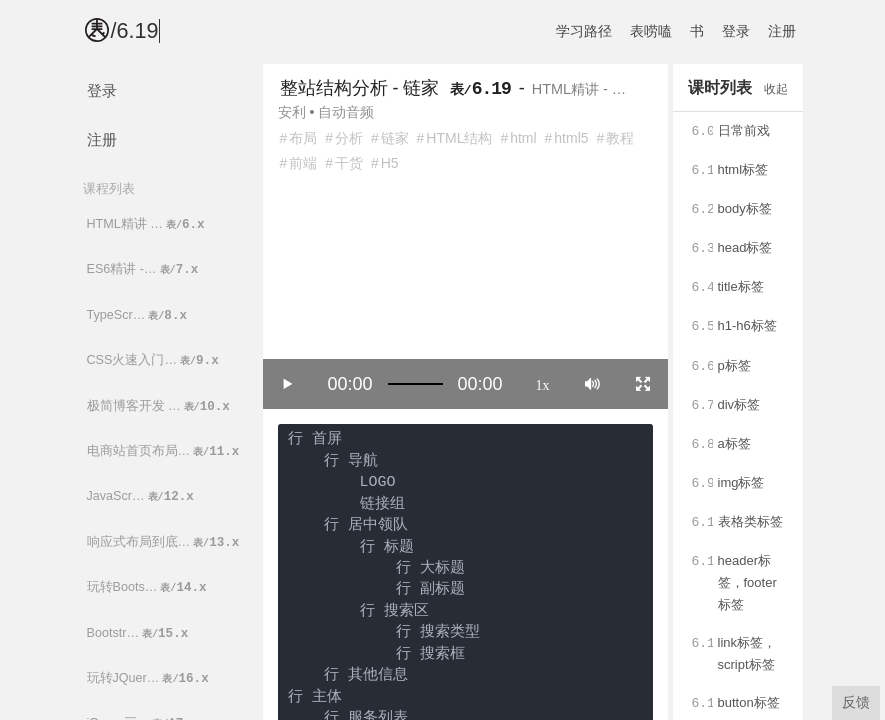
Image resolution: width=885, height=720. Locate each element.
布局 (303, 138)
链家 (395, 138)
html (523, 138)
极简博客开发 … (160, 406)
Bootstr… (139, 633)
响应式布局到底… (165, 542)
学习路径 (584, 31)
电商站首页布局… (165, 451)
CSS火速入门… (154, 360)
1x (543, 384)
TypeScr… (139, 315)
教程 (620, 138)
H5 (390, 163)
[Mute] (592, 384)
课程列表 (109, 188)
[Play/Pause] (288, 384)
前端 (303, 163)
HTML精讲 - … (579, 89)
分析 (349, 138)
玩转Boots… (148, 587)
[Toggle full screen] (643, 384)
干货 (349, 163)
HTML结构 (459, 138)
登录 (736, 31)
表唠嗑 (651, 31)
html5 (571, 138)
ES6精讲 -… (144, 269)
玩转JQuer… (149, 678)
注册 (782, 31)
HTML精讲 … (147, 224)
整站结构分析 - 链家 (360, 88)
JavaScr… (142, 496)
